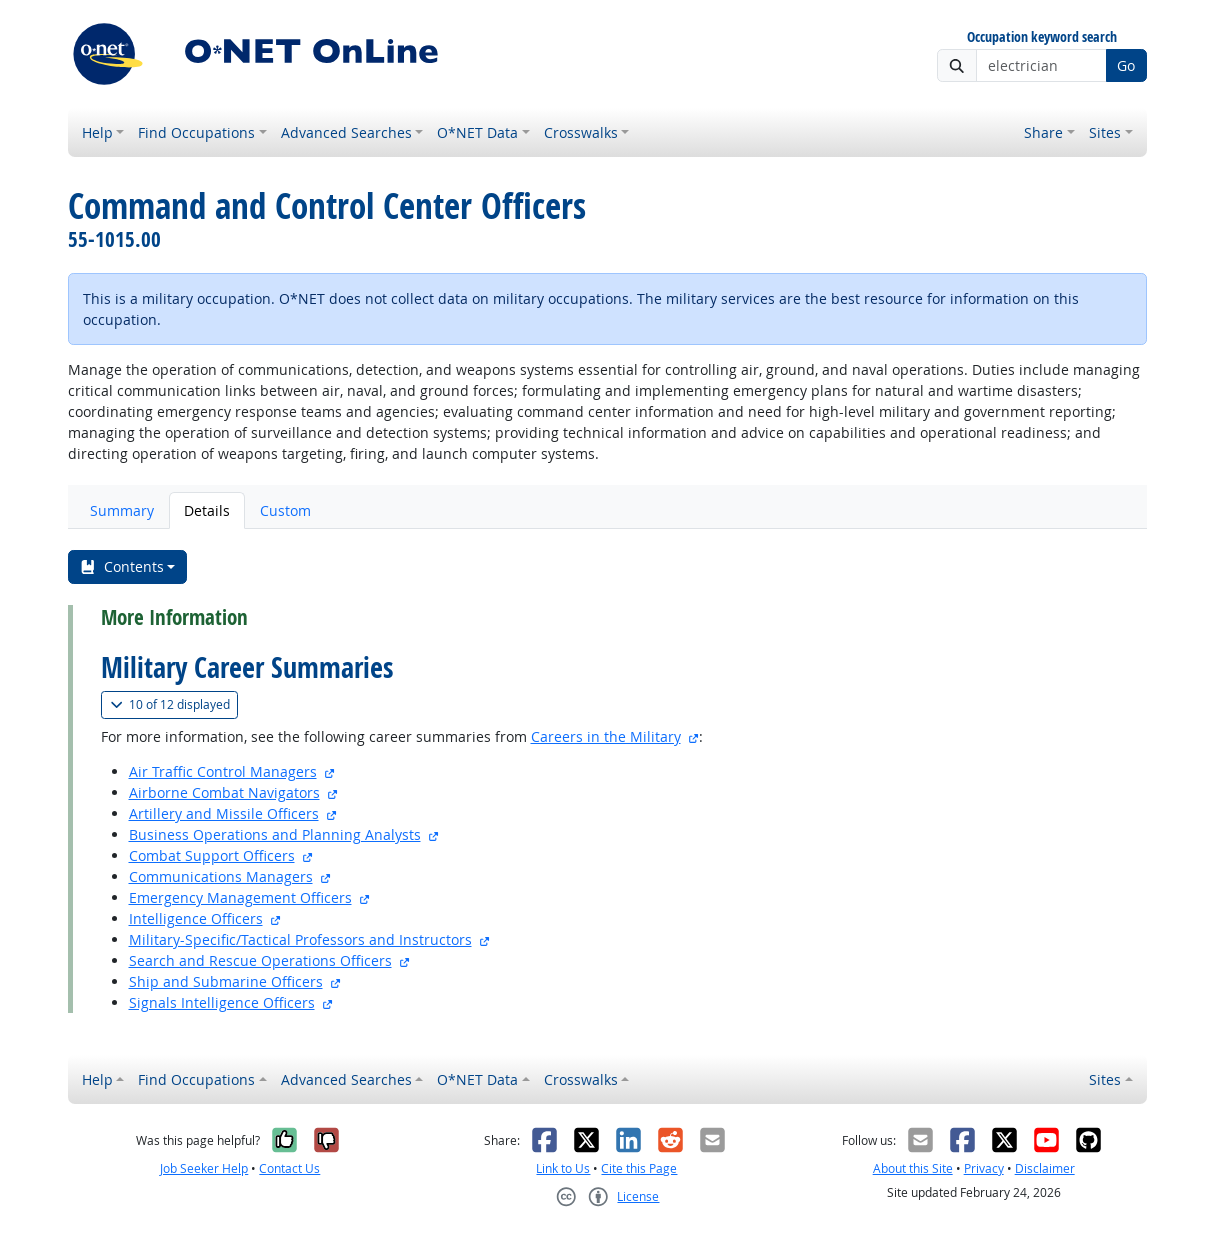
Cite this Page (639, 1168)
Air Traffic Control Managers (223, 771)
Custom (285, 510)
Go (1126, 65)
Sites (1105, 132)
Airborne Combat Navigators (224, 792)
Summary (122, 510)
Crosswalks (581, 132)
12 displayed (174, 704)
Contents (121, 566)
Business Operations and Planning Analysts (275, 834)
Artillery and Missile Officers (224, 813)
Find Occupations (196, 132)
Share (1043, 132)
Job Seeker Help (204, 1168)
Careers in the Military (606, 736)
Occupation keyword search (1042, 37)
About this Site (913, 1168)
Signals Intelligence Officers (222, 1002)
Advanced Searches (346, 132)
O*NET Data (477, 132)
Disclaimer (1045, 1168)
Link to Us (563, 1168)
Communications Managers (221, 876)
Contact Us (289, 1168)
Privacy (984, 1168)
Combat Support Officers (212, 855)
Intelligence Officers (196, 918)
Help (97, 132)
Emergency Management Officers (240, 897)
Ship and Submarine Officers (226, 981)
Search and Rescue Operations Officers (260, 960)
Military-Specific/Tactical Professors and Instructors (300, 939)
